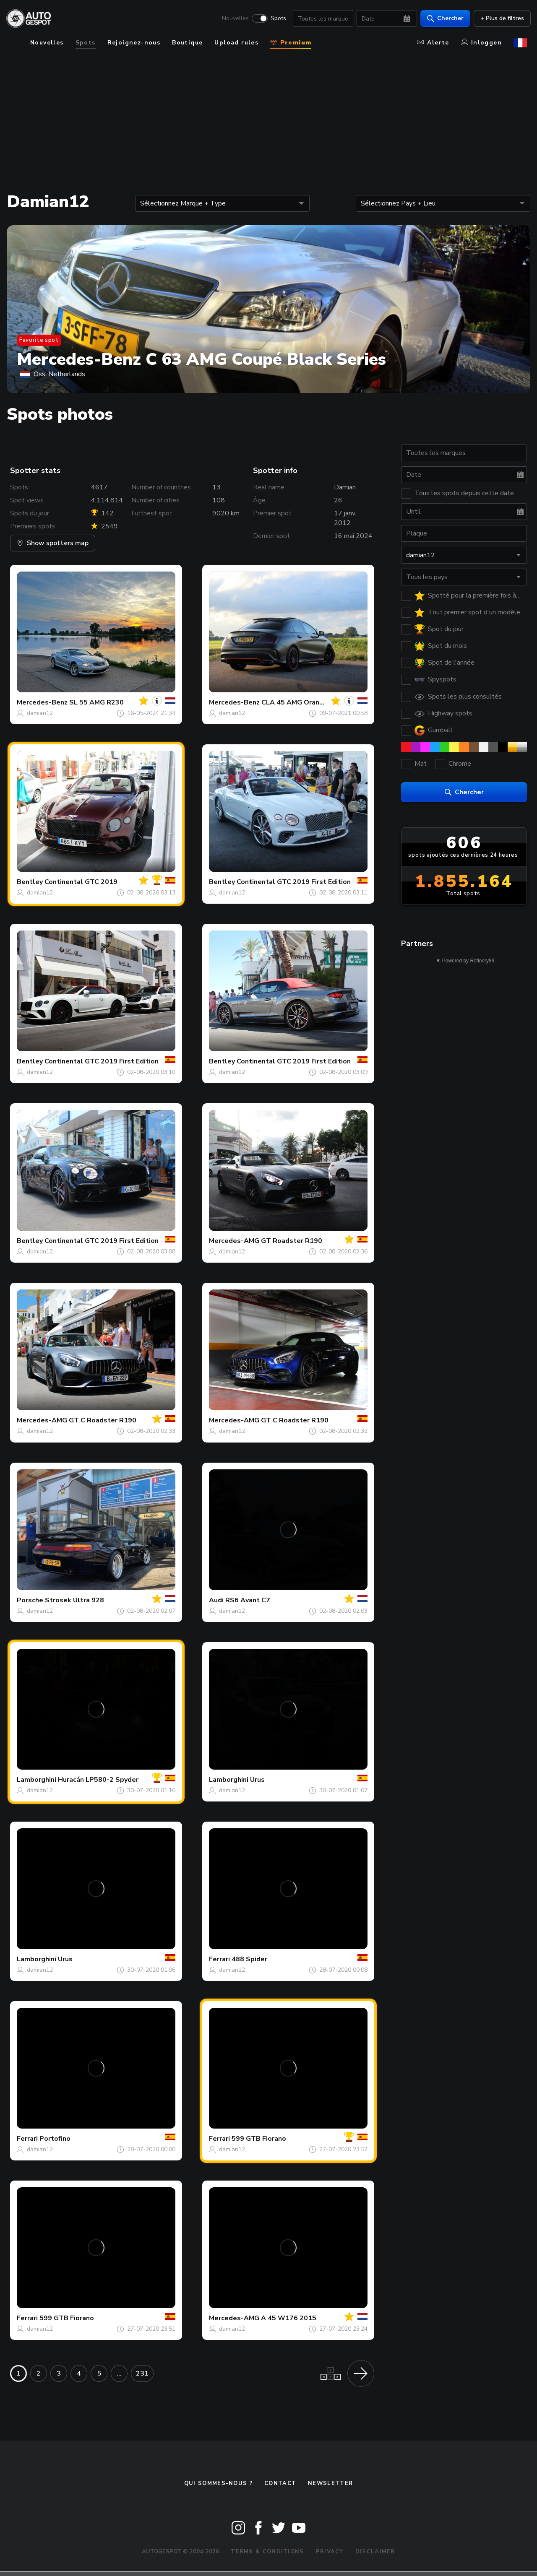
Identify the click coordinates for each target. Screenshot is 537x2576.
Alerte (433, 43)
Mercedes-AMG (234, 1240)
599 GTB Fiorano (259, 2138)
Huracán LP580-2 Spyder (98, 1779)
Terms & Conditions (267, 2551)
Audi (216, 1600)
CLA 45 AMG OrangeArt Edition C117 (321, 702)
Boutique (187, 43)
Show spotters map (53, 543)
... (119, 2373)
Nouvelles (231, 19)
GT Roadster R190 (291, 1240)
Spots (274, 19)
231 (142, 2373)
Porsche (30, 1600)
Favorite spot (39, 340)
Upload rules (236, 43)
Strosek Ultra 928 (74, 1600)
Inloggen (481, 43)
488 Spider (249, 1959)
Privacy (330, 2551)
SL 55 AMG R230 (96, 702)
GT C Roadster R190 (102, 1420)
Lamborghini (36, 1779)
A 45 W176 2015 (288, 2318)
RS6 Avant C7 (247, 1600)
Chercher (441, 19)
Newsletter (330, 2483)
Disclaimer (375, 2551)
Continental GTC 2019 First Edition (294, 881)
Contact (280, 2483)
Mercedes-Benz (42, 702)
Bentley (30, 881)
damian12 (40, 713)
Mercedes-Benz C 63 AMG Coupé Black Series (201, 359)
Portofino (54, 2138)
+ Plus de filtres (498, 19)
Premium (290, 43)
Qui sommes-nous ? (218, 2483)
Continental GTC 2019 (80, 881)
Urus (257, 1779)
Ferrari (219, 1959)
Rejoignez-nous (134, 43)
